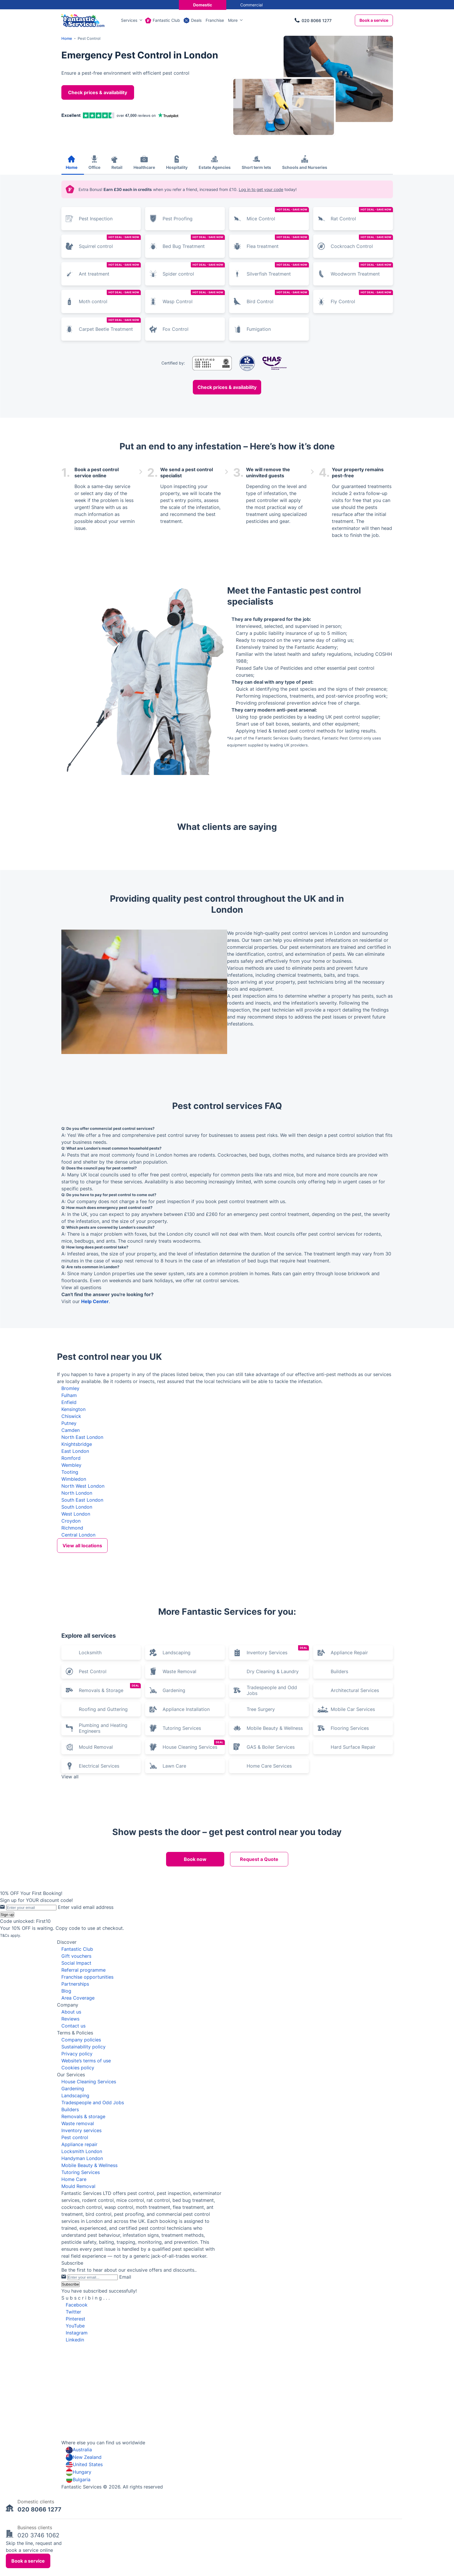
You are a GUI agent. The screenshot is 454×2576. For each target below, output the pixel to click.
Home (71, 167)
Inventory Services (278, 1794)
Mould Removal (96, 1891)
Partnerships (75, 2128)
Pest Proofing (178, 218)
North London (76, 1493)
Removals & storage (83, 2261)
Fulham (69, 1395)
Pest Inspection (96, 218)
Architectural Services (355, 1834)
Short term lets (256, 167)
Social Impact (76, 2107)
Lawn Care (174, 1910)
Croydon (71, 1521)
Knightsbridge (76, 1444)
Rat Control (362, 214)
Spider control (194, 269)
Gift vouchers (76, 2100)
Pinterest (75, 2463)
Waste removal (77, 2267)
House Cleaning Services (194, 1889)
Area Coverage (78, 2142)
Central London (78, 1535)
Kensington (73, 1409)
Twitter (73, 2456)
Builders (339, 1815)
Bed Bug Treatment (194, 242)
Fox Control (175, 329)
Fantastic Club (166, 20)
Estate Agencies (215, 167)
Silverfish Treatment (278, 269)
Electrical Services (99, 1910)
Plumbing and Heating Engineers (103, 1872)
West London (75, 1514)
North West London (82, 1486)
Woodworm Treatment (362, 269)
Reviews (70, 2163)
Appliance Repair (349, 1797)
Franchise (215, 20)
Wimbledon (73, 1479)
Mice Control (278, 214)
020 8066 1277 (317, 20)
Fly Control (362, 297)
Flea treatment (278, 242)
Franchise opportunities (87, 2121)
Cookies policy (77, 2212)
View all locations (82, 1545)
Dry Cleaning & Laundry (273, 1815)
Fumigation (259, 329)
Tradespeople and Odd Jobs (272, 1834)
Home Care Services (269, 1910)
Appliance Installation (186, 1853)
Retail (116, 167)
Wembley (71, 1465)
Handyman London (82, 2302)
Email (125, 2421)
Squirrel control (110, 242)
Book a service (373, 20)
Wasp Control (194, 297)
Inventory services (81, 2274)
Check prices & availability (97, 92)
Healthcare (144, 167)
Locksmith (90, 1797)
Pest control (74, 2281)
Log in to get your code (261, 189)
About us (71, 2156)
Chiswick (71, 1416)
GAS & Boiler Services (271, 1891)
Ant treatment (110, 269)
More (233, 20)
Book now (195, 2003)
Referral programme (83, 2114)
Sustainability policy (83, 2191)
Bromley (70, 1388)
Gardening (174, 1834)
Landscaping (176, 1797)
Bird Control (278, 297)
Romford (71, 1458)
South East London (82, 1500)
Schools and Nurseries (304, 167)
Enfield (68, 1402)
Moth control (110, 297)
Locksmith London (81, 2295)
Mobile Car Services (353, 1853)
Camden (70, 1430)
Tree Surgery (261, 1853)
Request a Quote (259, 2003)
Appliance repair (79, 2288)
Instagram (77, 2477)
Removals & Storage (110, 1832)
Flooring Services (350, 1872)
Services (129, 20)
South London (76, 1507)
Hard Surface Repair (353, 1891)
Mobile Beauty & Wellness (275, 1872)
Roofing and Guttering (103, 1853)
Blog (66, 2135)
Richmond (72, 1528)
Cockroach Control (362, 242)
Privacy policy (76, 2198)
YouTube (75, 2470)
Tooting (69, 1472)
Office (94, 167)
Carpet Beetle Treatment (110, 324)
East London (75, 1451)
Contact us (73, 2170)
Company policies (81, 2184)
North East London (82, 1437)
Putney (68, 1423)
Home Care (73, 2323)
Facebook (77, 2449)
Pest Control (92, 1815)
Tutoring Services (182, 1872)
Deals (196, 20)
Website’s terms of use (86, 2205)
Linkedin (75, 2484)
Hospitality (177, 167)
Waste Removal (179, 1815)
